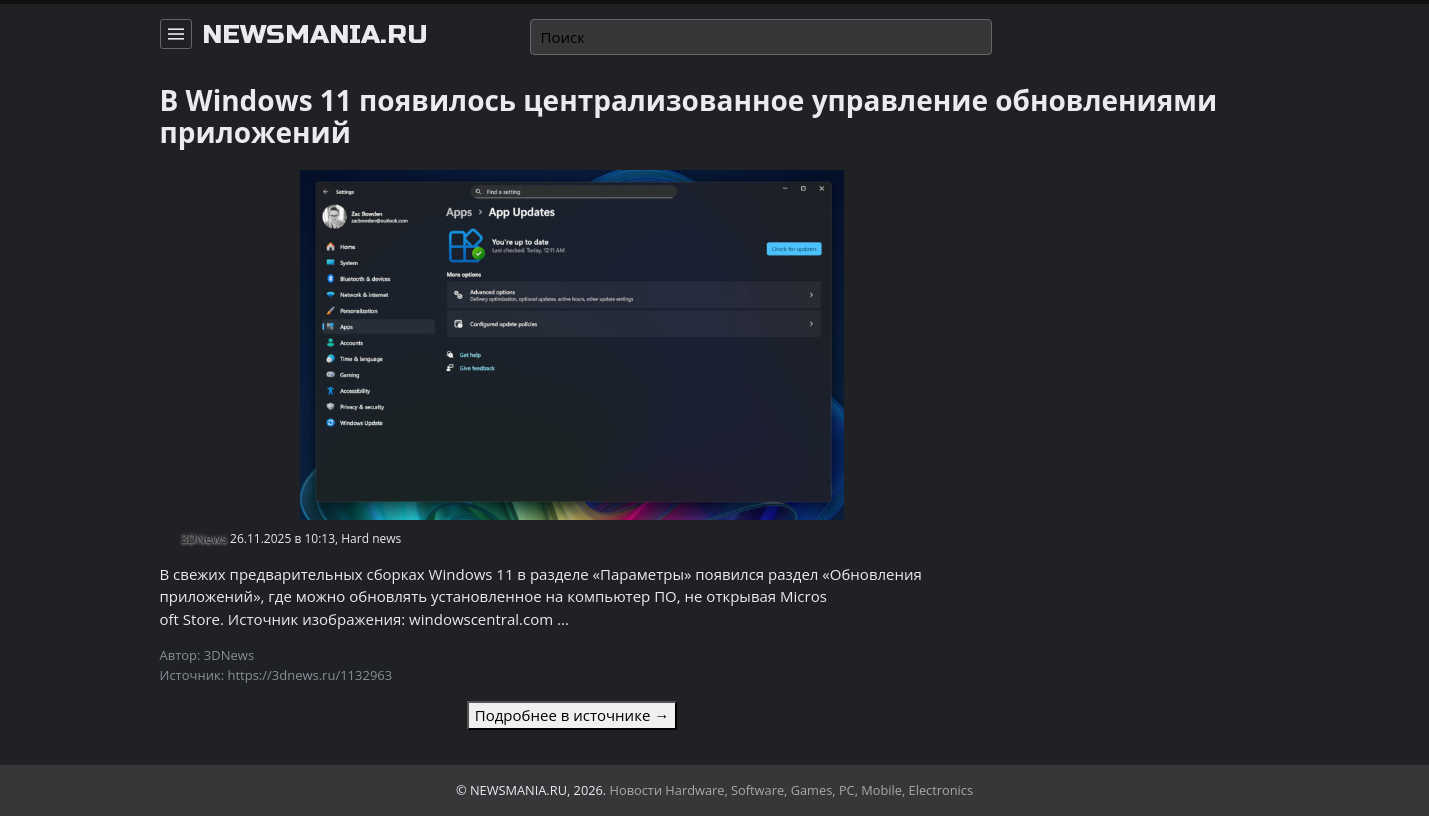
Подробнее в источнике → (572, 715)
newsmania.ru (315, 35)
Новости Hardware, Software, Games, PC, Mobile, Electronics (792, 790)
